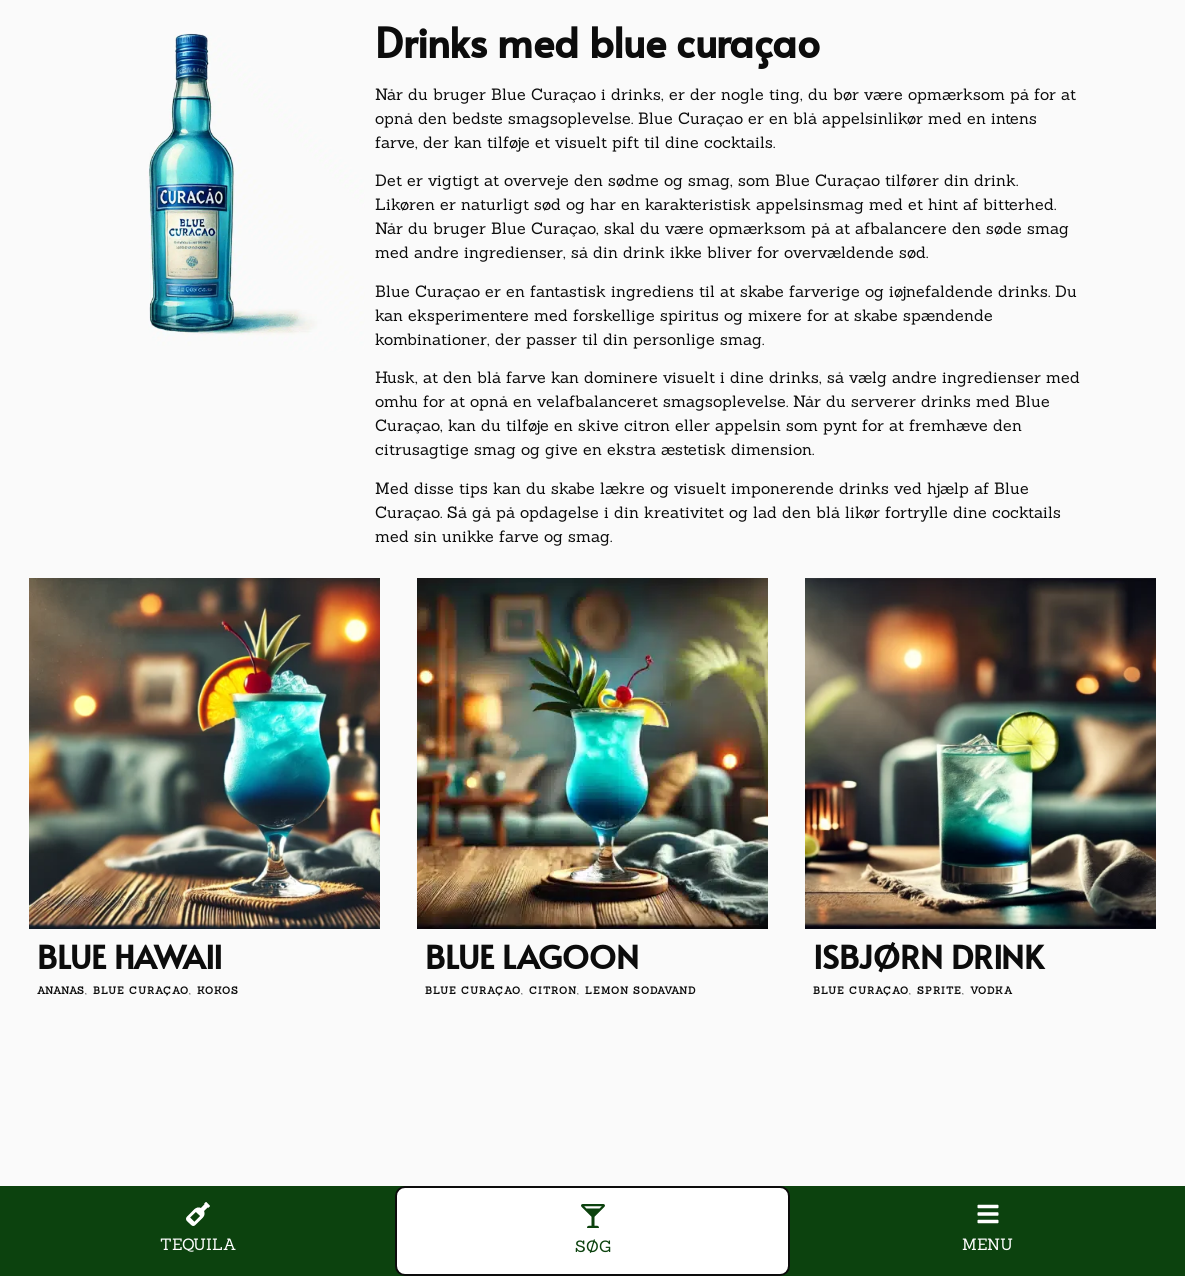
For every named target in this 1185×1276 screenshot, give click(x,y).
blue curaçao (141, 990)
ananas (61, 990)
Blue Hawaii (129, 956)
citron (553, 990)
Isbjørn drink (928, 956)
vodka (991, 990)
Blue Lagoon (532, 956)
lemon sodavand (640, 990)
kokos (218, 990)
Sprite (939, 990)
